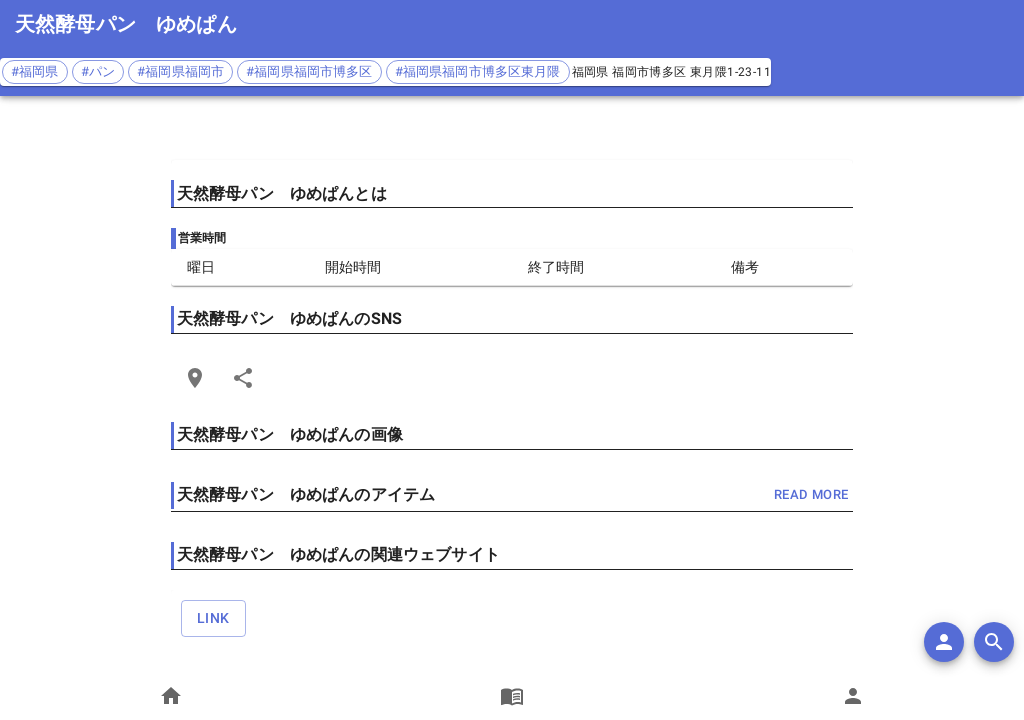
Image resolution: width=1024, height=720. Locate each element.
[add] (944, 642)
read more (811, 495)
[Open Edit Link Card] (195, 378)
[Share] (243, 378)
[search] (994, 642)
